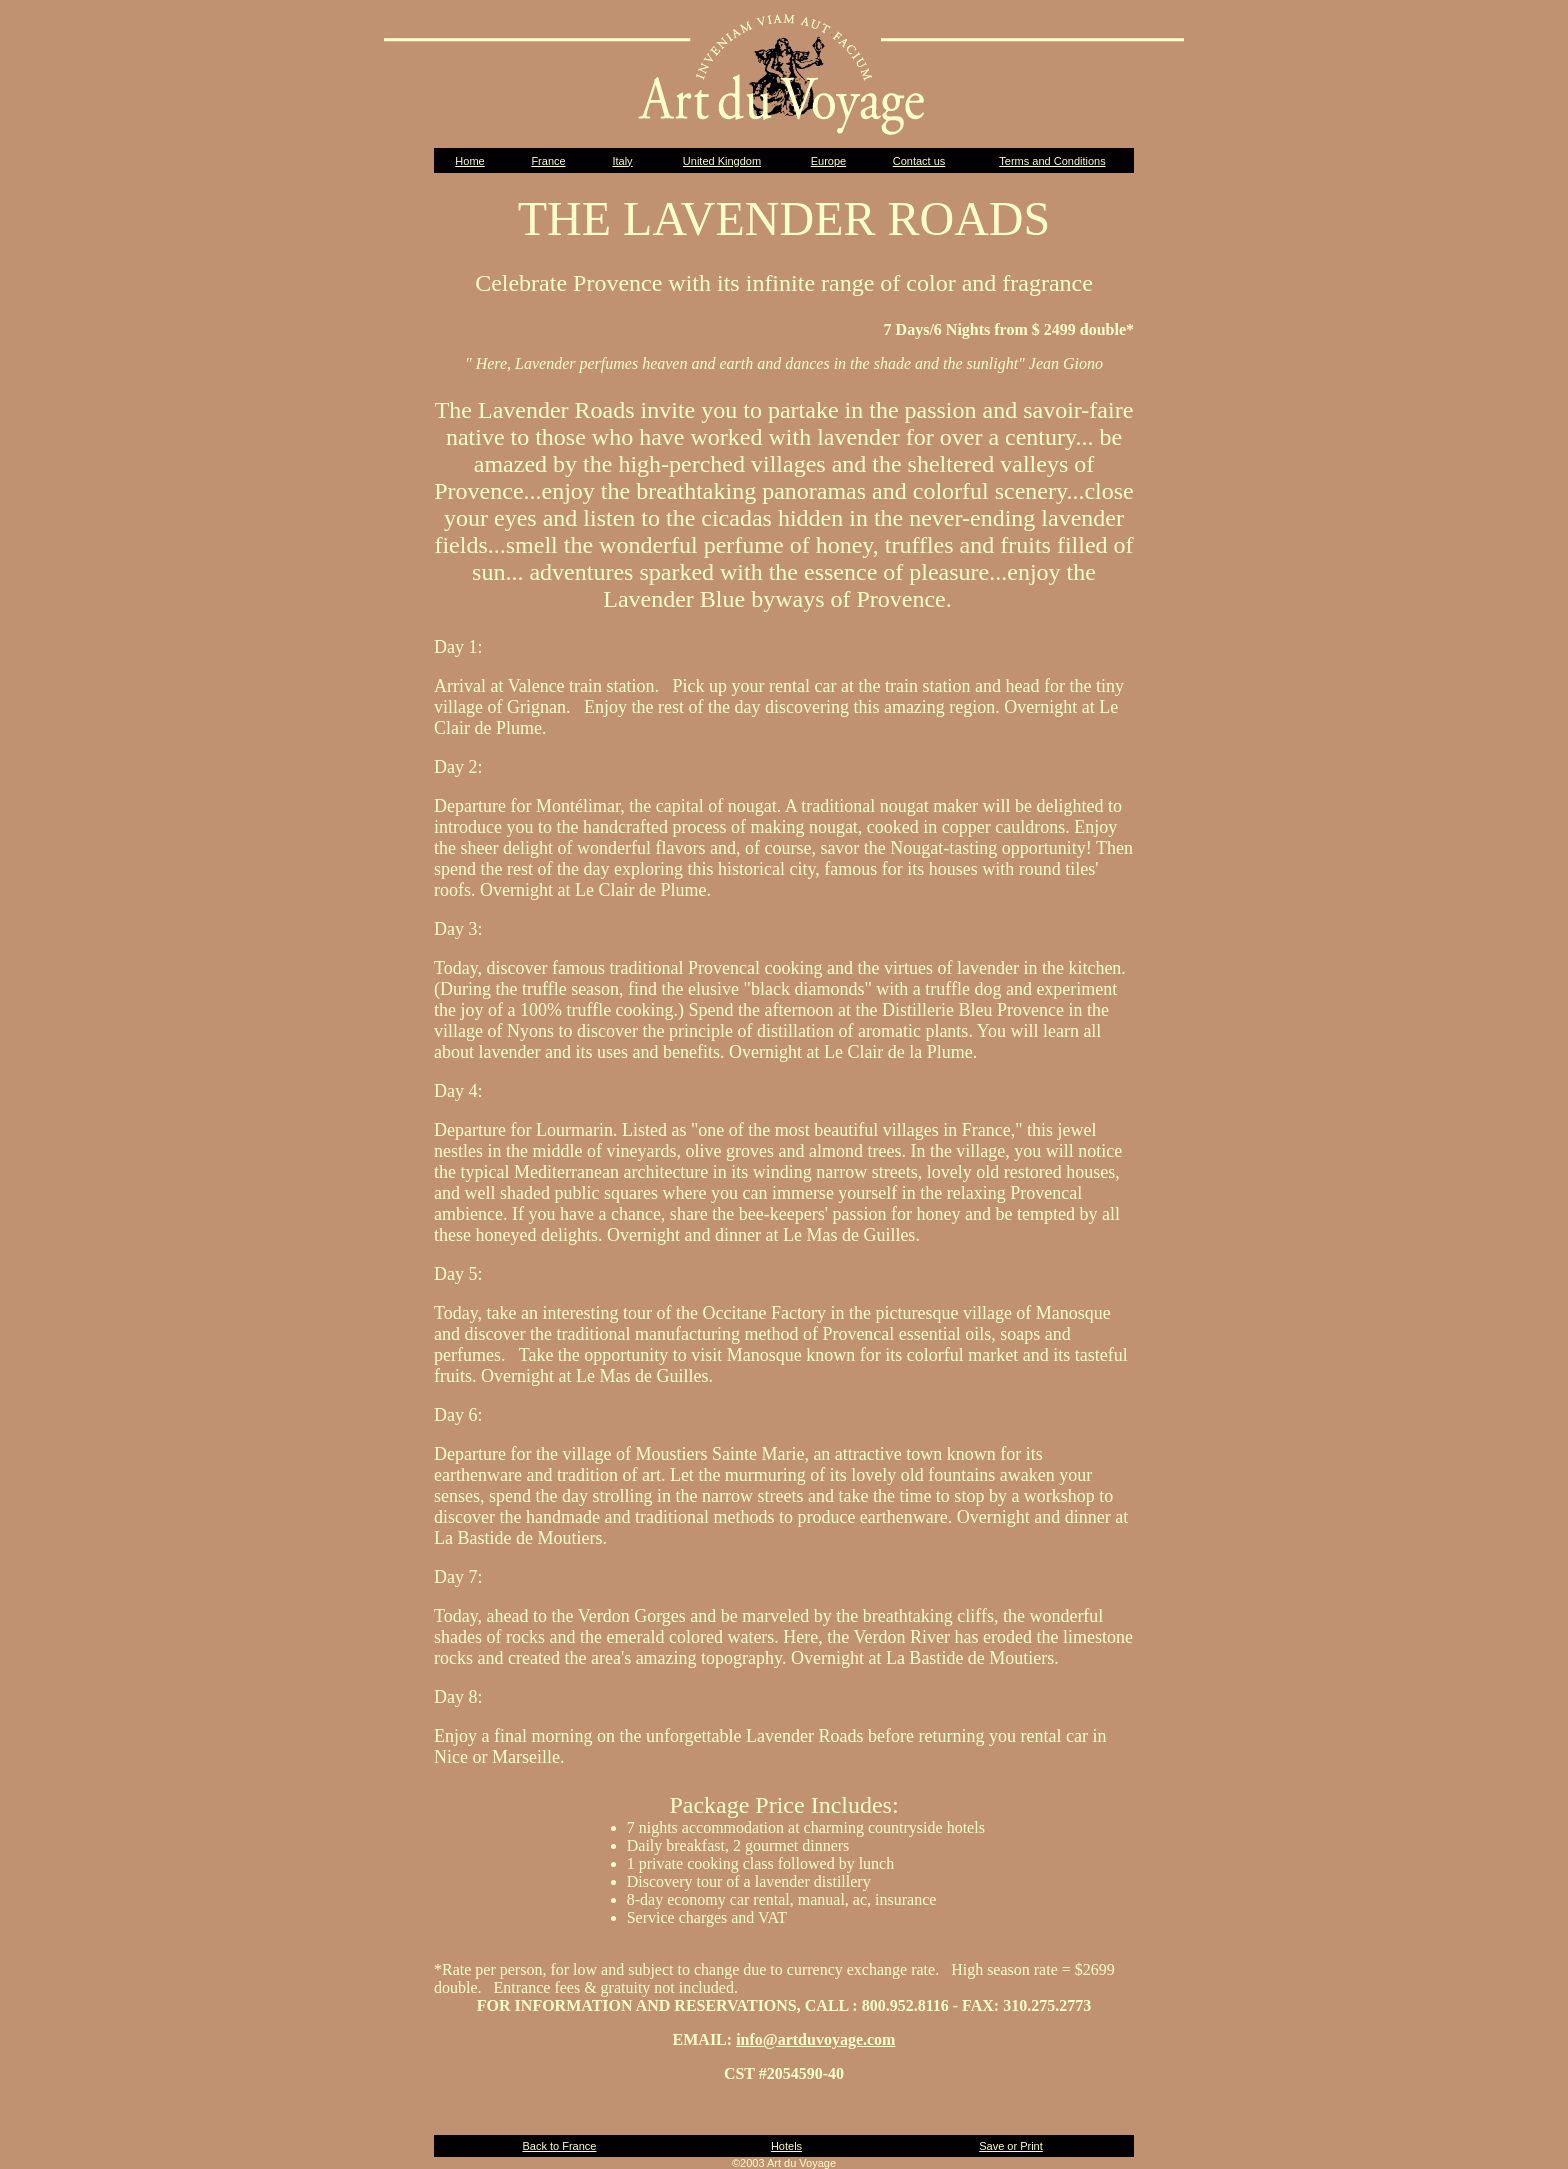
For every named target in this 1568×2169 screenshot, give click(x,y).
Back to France (560, 2146)
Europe (828, 161)
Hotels (786, 2146)
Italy (622, 161)
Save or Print (1011, 2146)
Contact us (919, 161)
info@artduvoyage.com (815, 2039)
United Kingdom (722, 161)
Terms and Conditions (1052, 161)
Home (469, 161)
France (548, 161)
